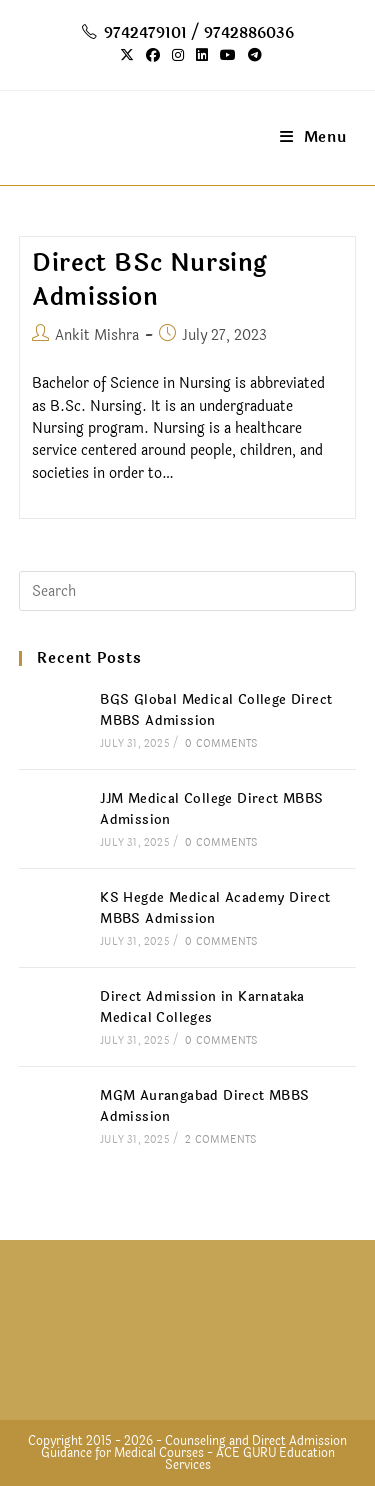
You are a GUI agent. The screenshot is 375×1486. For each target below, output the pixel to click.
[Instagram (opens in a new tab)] (178, 56)
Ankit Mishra (97, 335)
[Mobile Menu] (313, 137)
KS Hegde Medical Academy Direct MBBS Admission (215, 908)
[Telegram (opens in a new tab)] (252, 56)
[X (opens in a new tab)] (127, 56)
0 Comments (221, 744)
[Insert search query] (188, 591)
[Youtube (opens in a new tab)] (228, 56)
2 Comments (220, 1140)
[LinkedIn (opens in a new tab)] (202, 56)
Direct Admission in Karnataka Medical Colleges (202, 1007)
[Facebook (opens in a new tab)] (153, 56)
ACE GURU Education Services (250, 1459)
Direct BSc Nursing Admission (149, 280)
